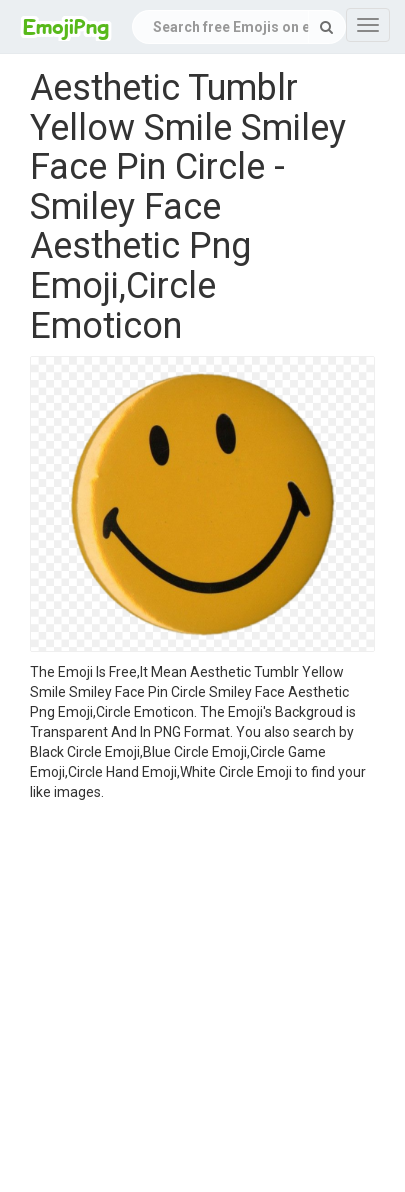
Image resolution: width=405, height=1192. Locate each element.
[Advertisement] (187, 999)
